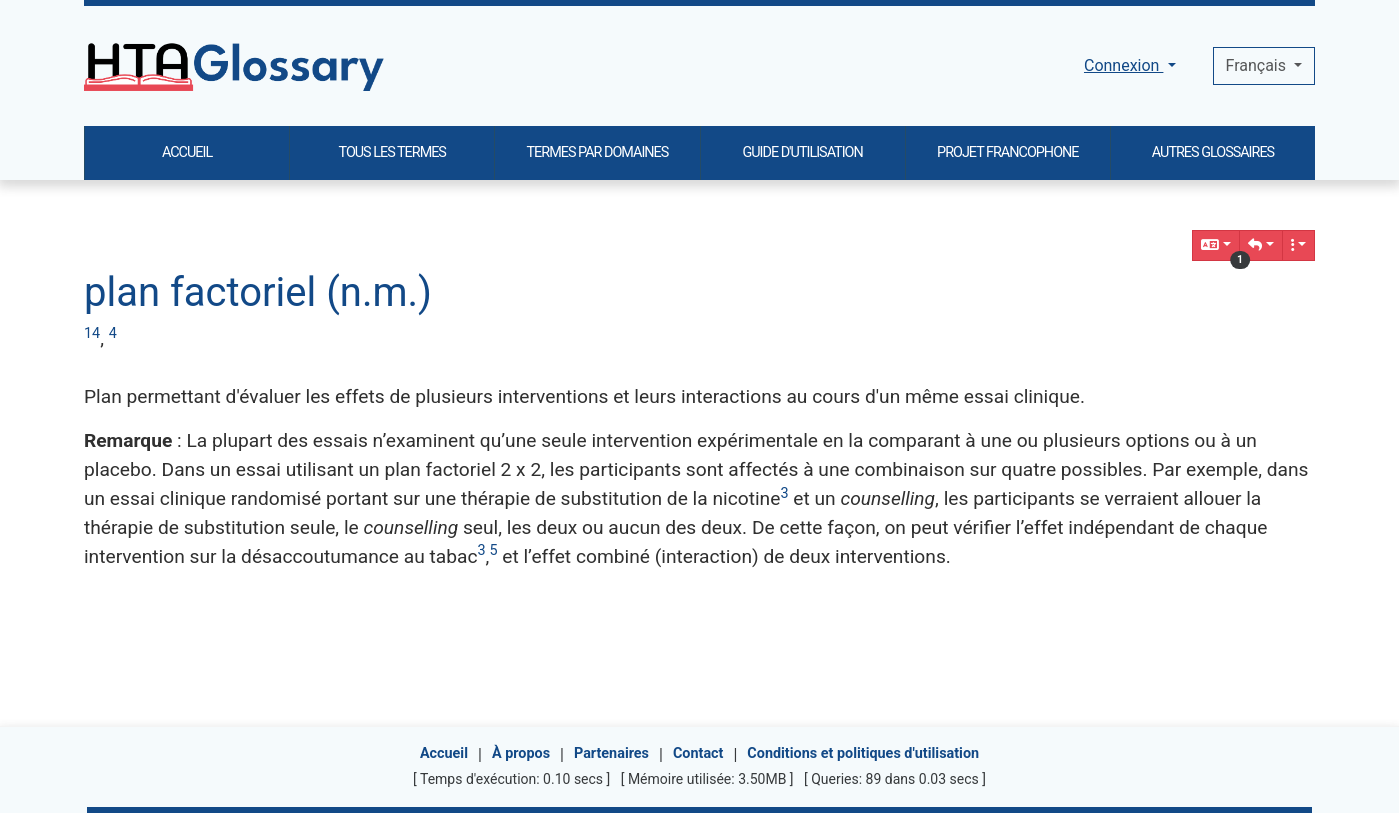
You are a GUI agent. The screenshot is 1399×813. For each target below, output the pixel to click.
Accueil (444, 753)
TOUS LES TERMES (392, 152)
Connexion (1123, 65)
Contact (698, 753)
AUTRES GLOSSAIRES (1213, 152)
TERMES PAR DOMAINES (598, 152)
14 (92, 333)
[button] (1261, 245)
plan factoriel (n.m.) (258, 292)
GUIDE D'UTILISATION (802, 152)
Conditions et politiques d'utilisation (863, 753)
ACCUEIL (187, 152)
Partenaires (611, 753)
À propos (521, 753)
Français (1258, 65)
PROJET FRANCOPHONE (1007, 152)
